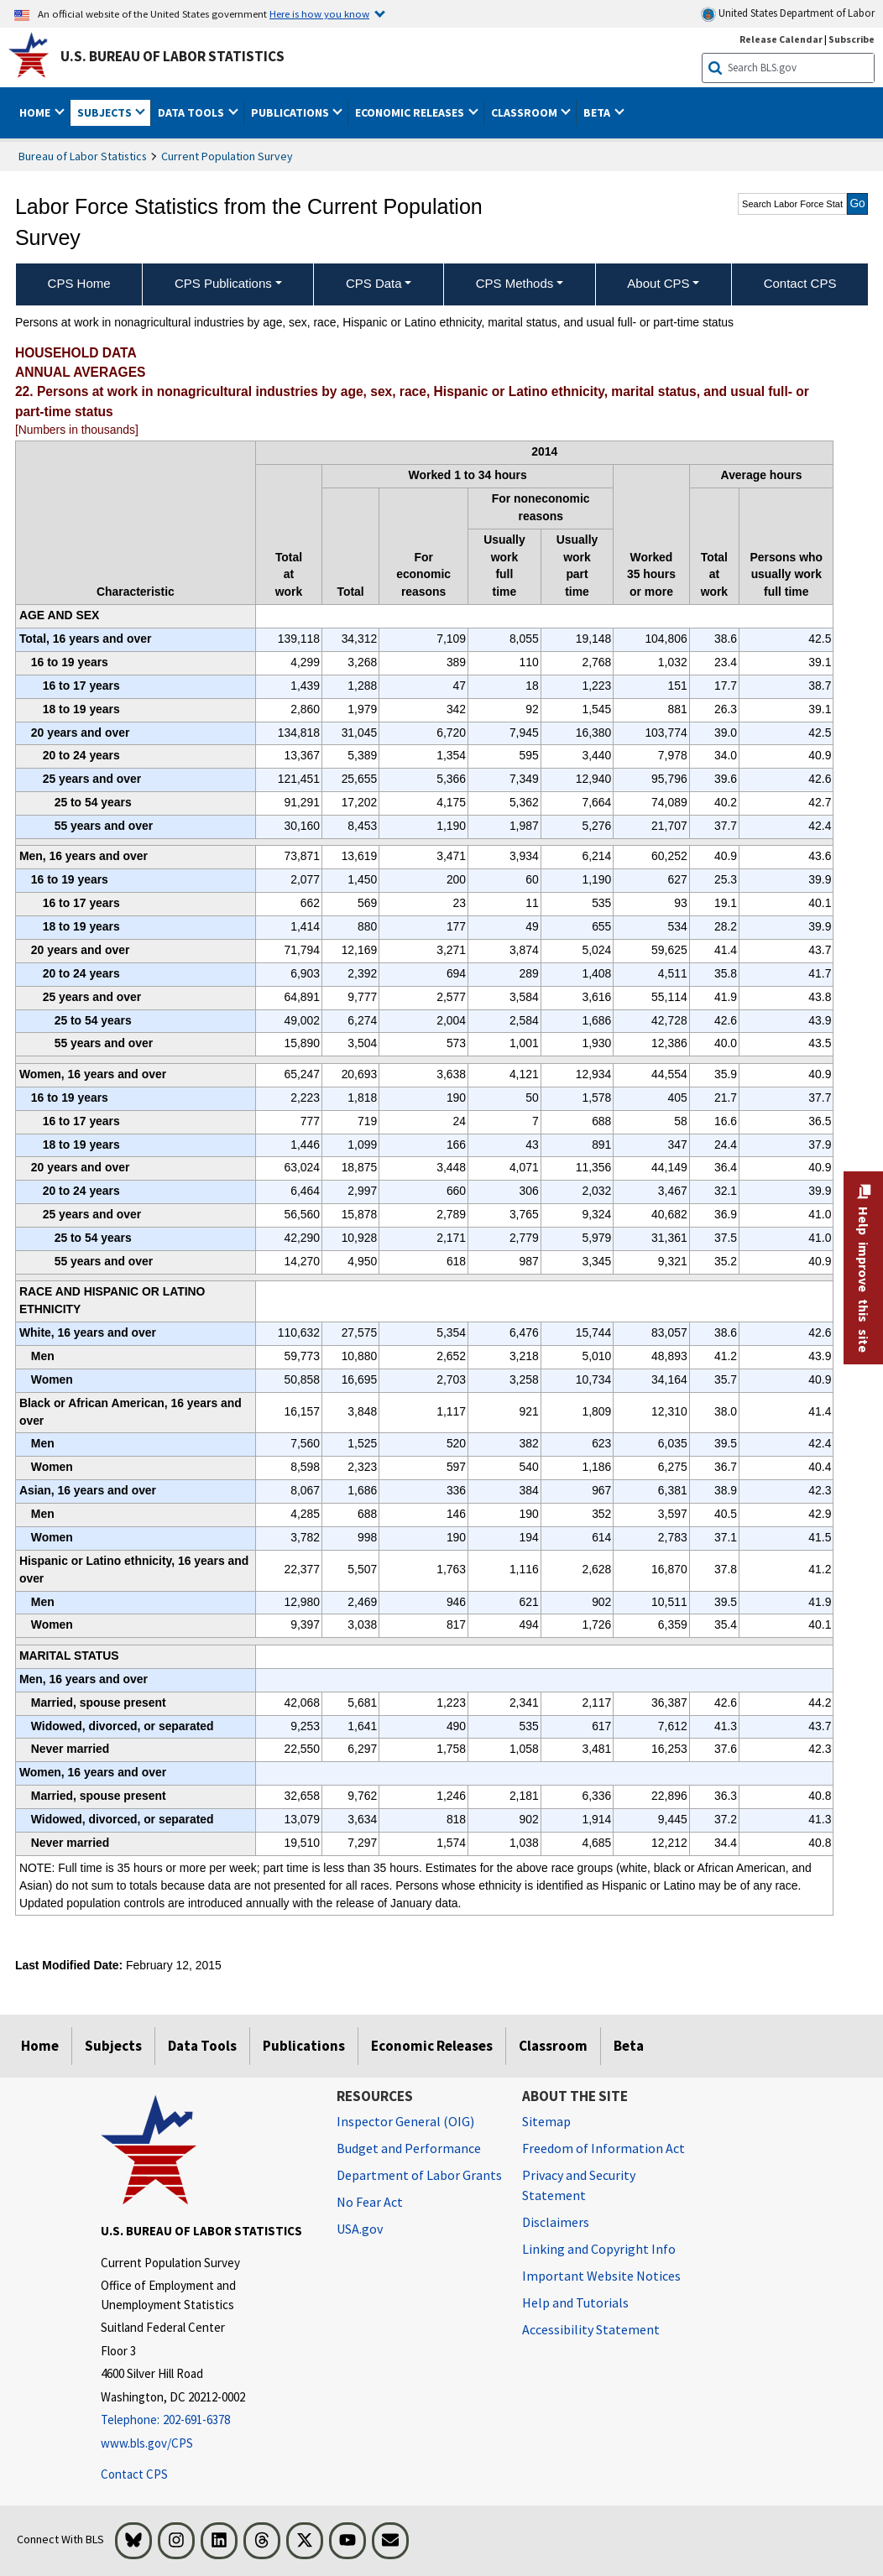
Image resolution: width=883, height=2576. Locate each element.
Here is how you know (319, 13)
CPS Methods (515, 283)
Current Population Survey (227, 156)
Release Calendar (781, 39)
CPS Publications (223, 283)
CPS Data (374, 283)
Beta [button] (598, 112)
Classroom (553, 2045)
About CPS (658, 283)
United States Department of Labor (788, 14)
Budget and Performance (409, 2148)
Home (40, 2045)
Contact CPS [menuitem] (800, 283)
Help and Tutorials (575, 2302)
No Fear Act (370, 2201)
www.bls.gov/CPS (147, 2443)
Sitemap (546, 2121)
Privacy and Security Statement (578, 2185)
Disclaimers (555, 2222)
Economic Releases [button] (411, 112)
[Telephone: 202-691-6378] (206, 2420)
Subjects (113, 2045)
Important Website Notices (601, 2275)
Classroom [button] (525, 112)
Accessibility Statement (591, 2329)
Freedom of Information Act (603, 2148)
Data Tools (202, 2045)
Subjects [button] (105, 112)
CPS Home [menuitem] (79, 283)
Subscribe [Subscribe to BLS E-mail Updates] (851, 39)
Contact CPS (134, 2474)
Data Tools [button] (192, 112)
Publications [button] (291, 112)
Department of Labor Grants (419, 2175)
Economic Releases (432, 2045)
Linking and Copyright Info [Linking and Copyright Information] (599, 2248)
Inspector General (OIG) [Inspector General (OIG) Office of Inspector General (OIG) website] (405, 2121)
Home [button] (36, 112)
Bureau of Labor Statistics (82, 156)
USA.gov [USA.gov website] (360, 2228)
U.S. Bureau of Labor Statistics (172, 56)
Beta (629, 2045)
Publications (304, 2045)
